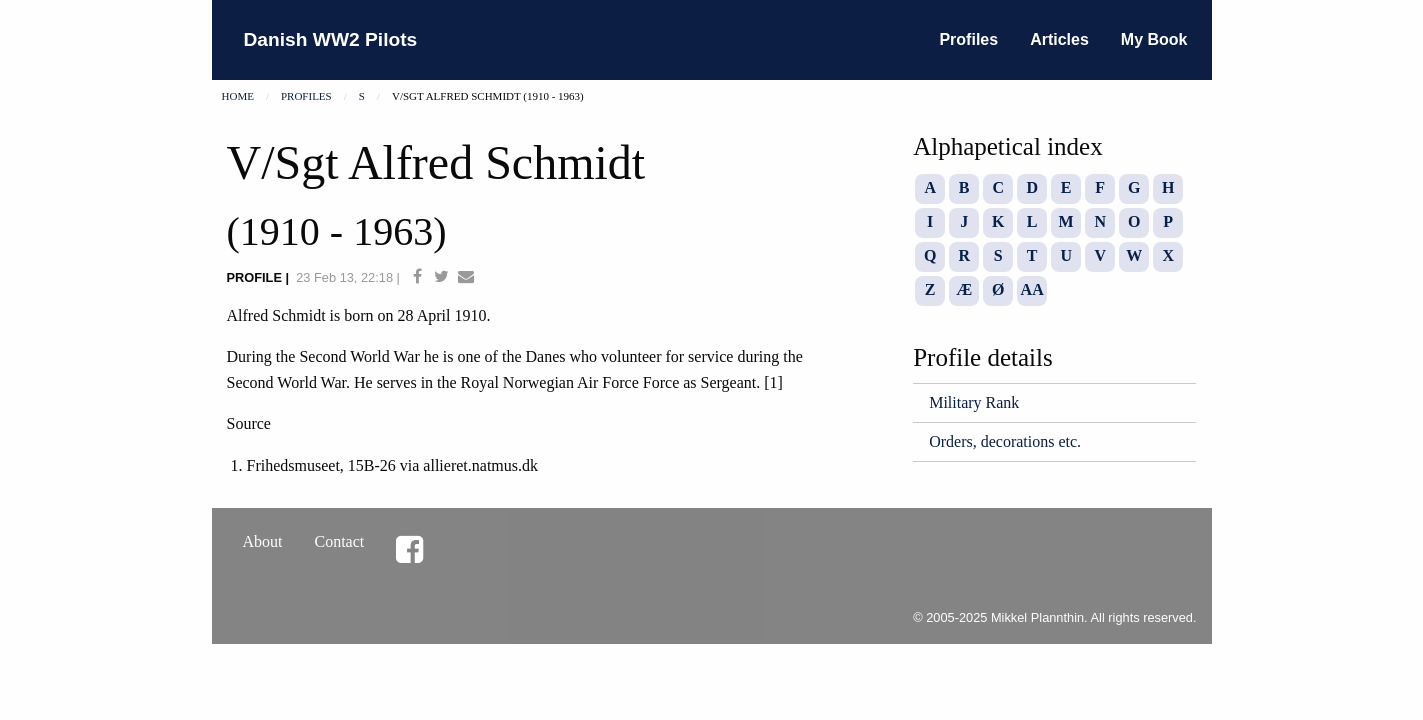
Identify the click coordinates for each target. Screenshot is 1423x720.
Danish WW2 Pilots (331, 39)
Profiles (968, 39)
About (263, 541)
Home (238, 96)
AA (1032, 289)
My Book (1154, 39)
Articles (1059, 39)
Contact (340, 541)
